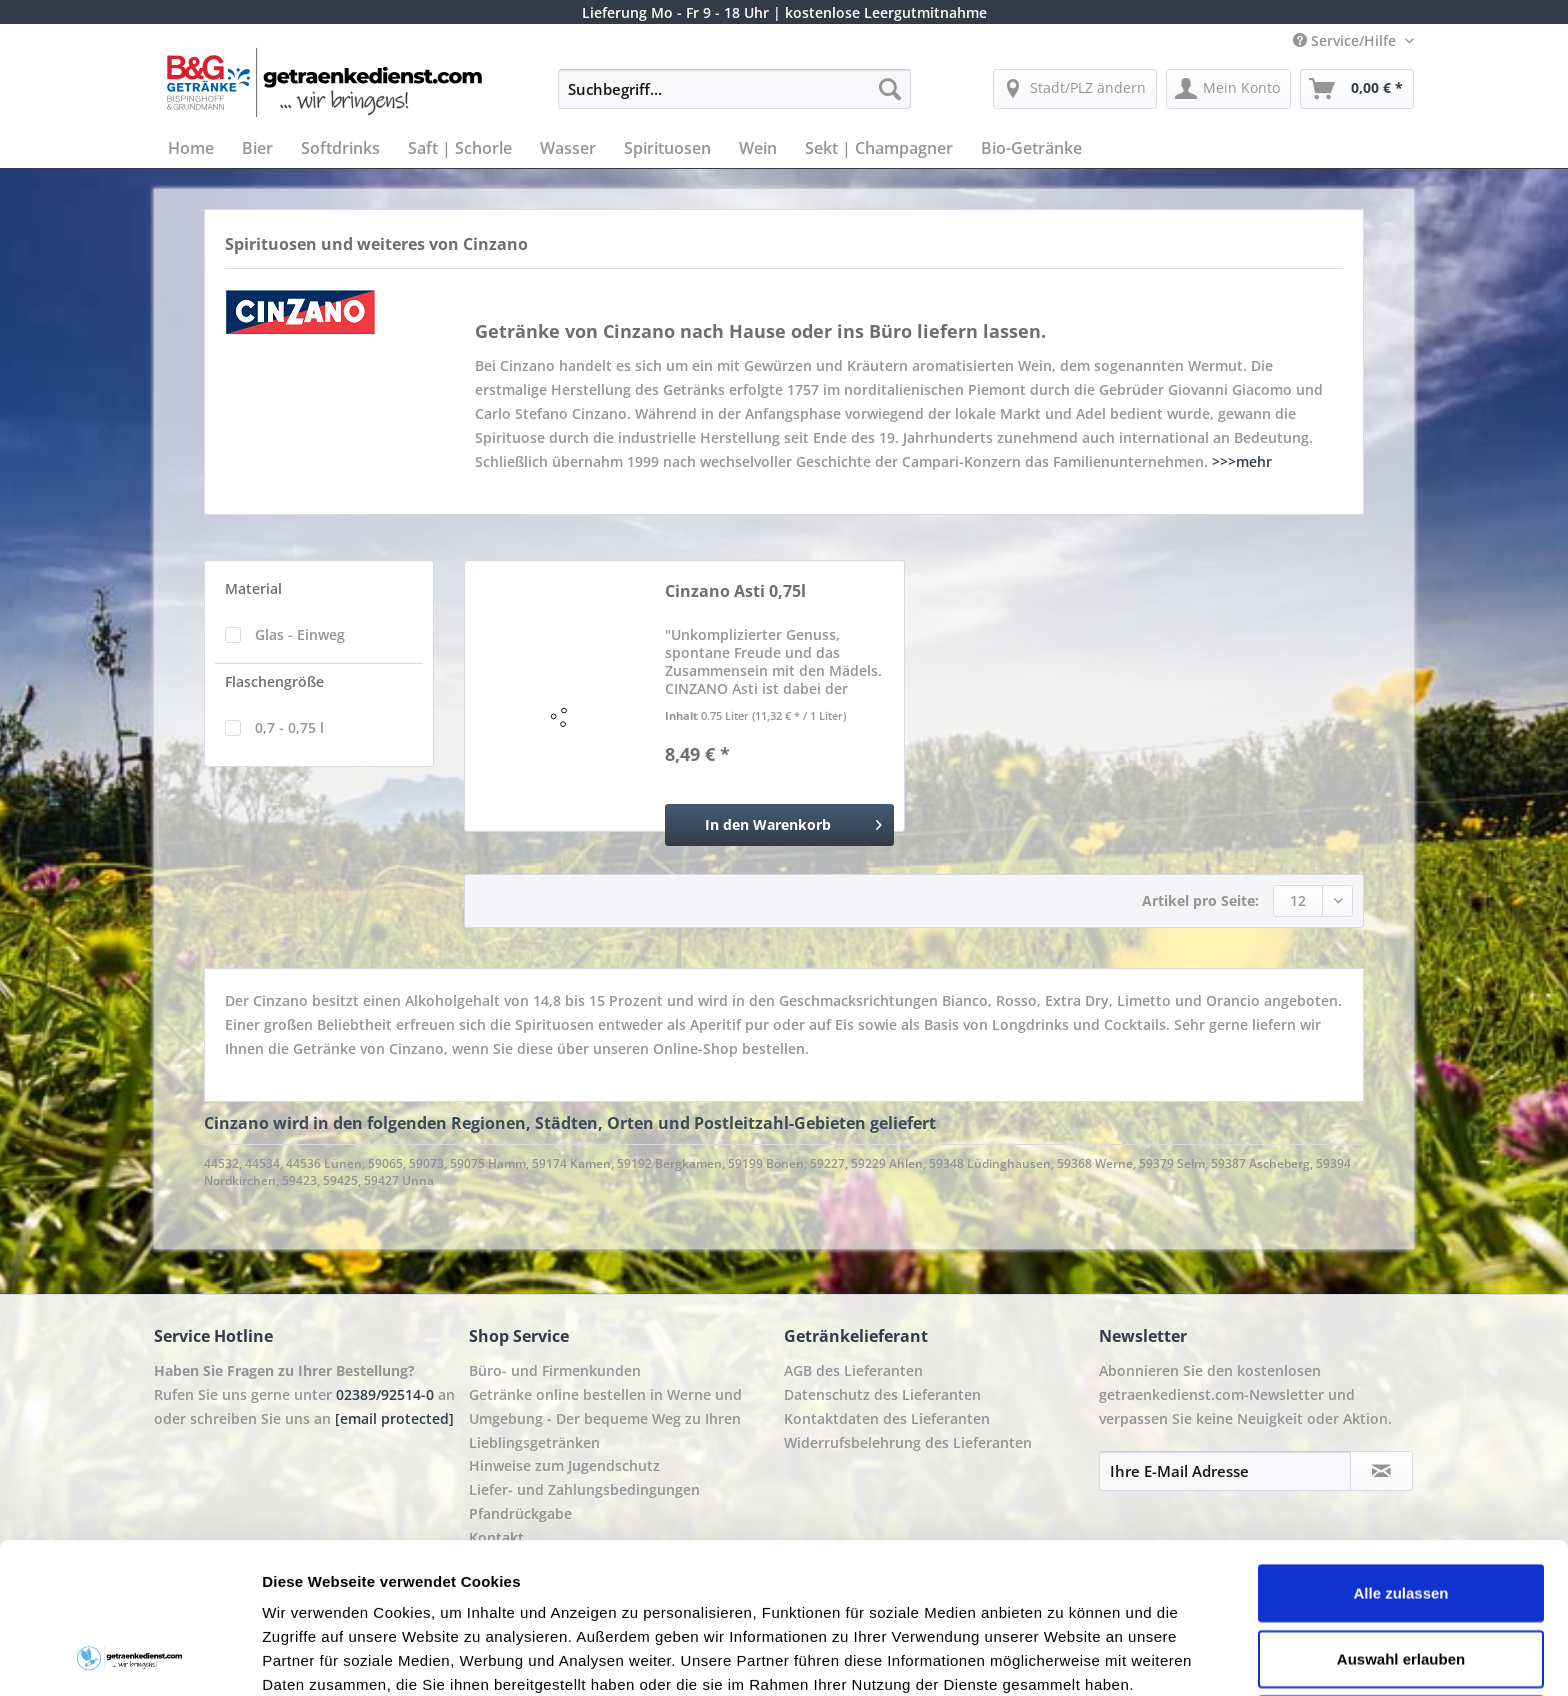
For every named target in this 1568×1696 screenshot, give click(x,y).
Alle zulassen (1400, 1451)
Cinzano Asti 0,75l (735, 591)
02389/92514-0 (385, 1394)
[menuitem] (734, 98)
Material (253, 588)
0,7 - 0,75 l (289, 727)
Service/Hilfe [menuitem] (1346, 40)
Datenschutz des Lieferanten (882, 1394)
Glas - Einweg (300, 634)
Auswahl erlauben (1401, 1517)
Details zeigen (1063, 1656)
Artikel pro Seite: (1200, 900)
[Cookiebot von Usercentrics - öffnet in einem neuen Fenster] (129, 1657)
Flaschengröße (274, 681)
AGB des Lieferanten (853, 1370)
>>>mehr (1242, 461)
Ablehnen (1401, 1582)
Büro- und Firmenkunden (555, 1370)
